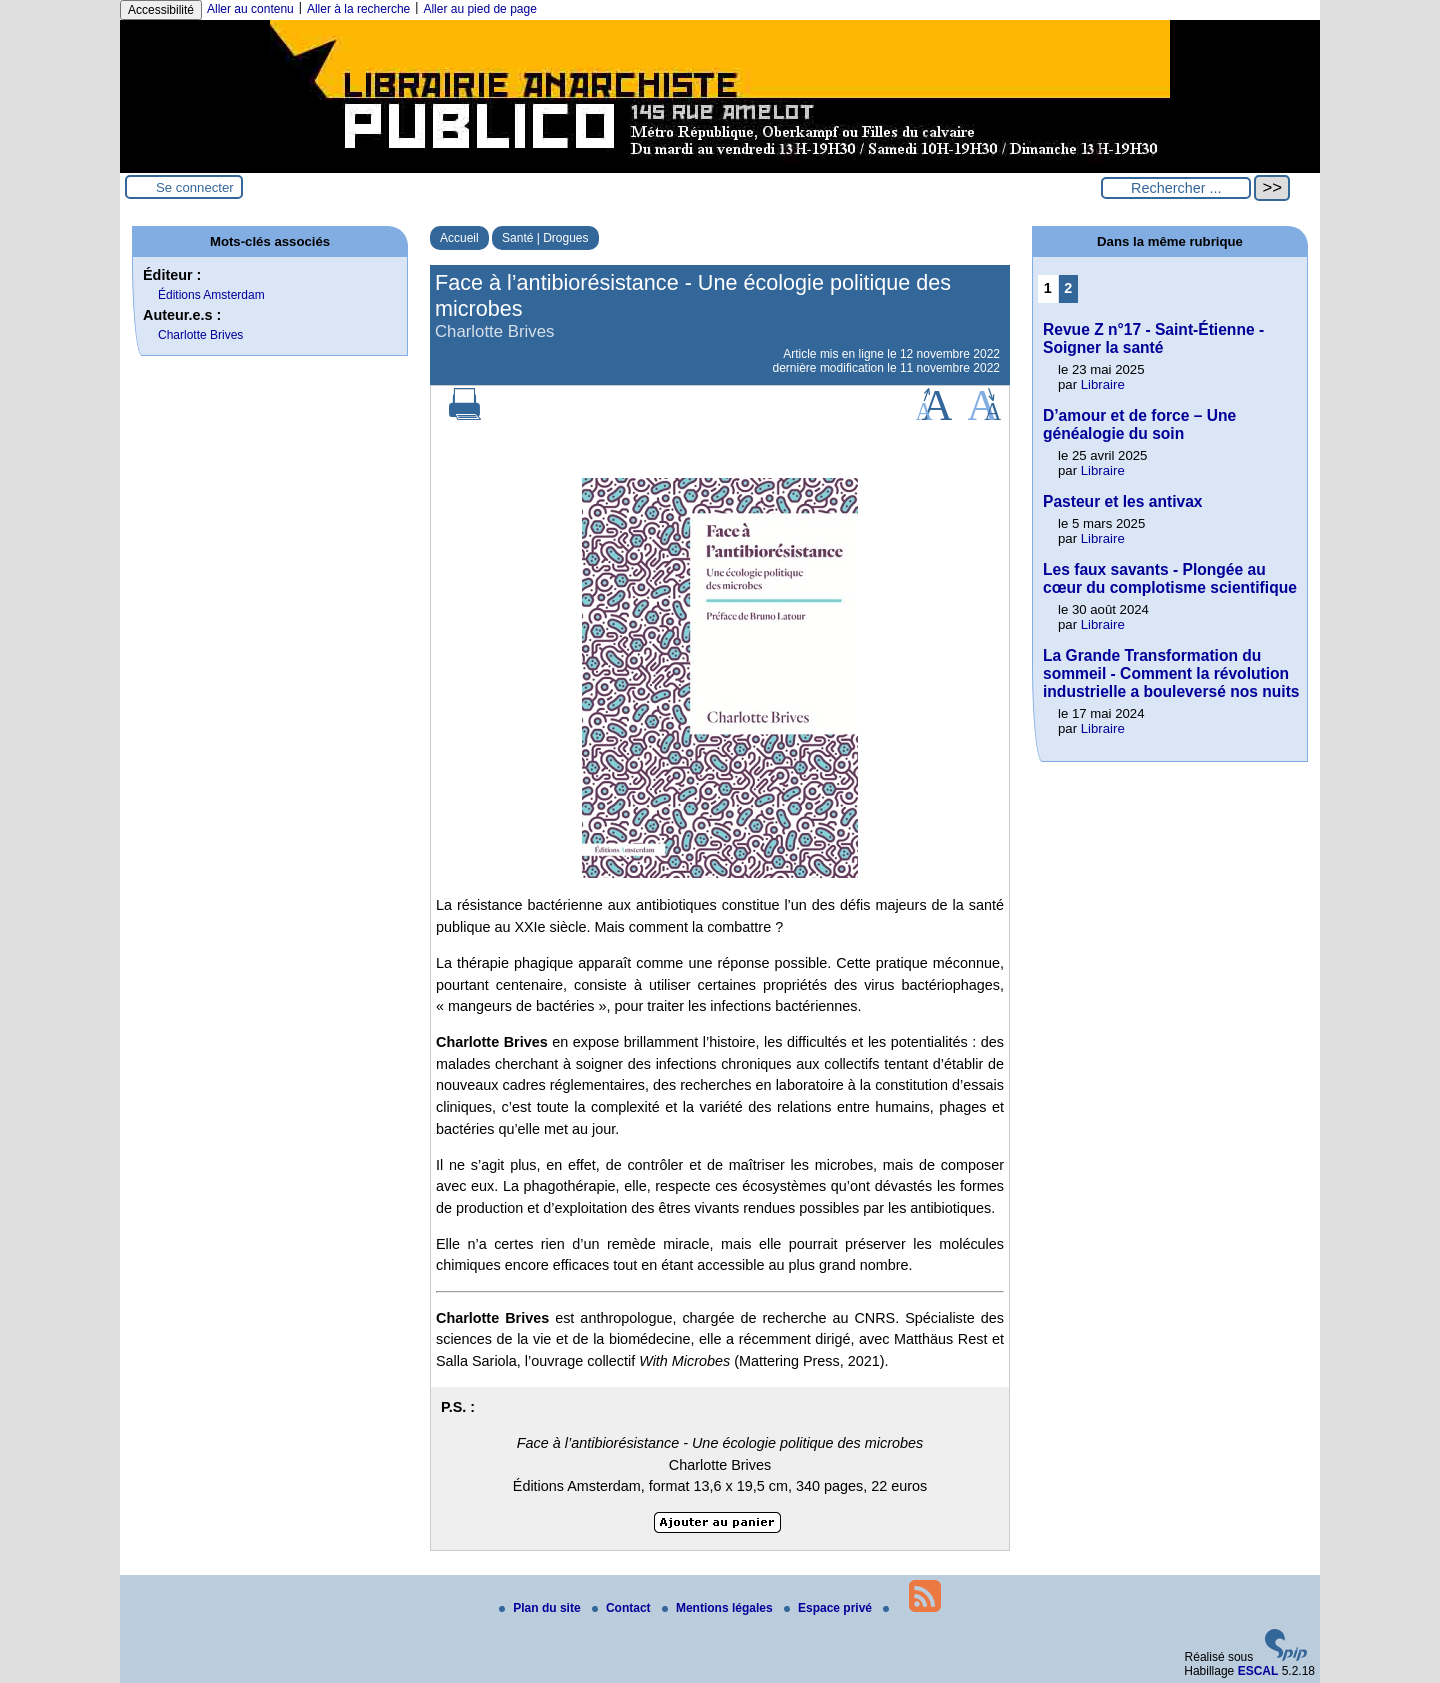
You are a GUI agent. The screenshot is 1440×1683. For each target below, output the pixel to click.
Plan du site (541, 1608)
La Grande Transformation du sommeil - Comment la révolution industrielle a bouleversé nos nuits (1171, 673)
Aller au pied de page (479, 9)
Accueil (459, 238)
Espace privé (829, 1608)
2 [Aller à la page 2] (1068, 288)
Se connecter (195, 187)
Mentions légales (719, 1608)
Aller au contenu (250, 9)
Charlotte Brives (200, 335)
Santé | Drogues (545, 238)
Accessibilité (161, 10)
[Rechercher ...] (1176, 188)
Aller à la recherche (358, 9)
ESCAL (1258, 1671)
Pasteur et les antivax (1123, 501)
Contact (623, 1608)
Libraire (1103, 384)
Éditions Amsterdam (211, 295)
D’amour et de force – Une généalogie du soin (1139, 424)
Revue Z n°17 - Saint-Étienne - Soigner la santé (1153, 338)
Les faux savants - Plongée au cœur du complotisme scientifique (1170, 578)
